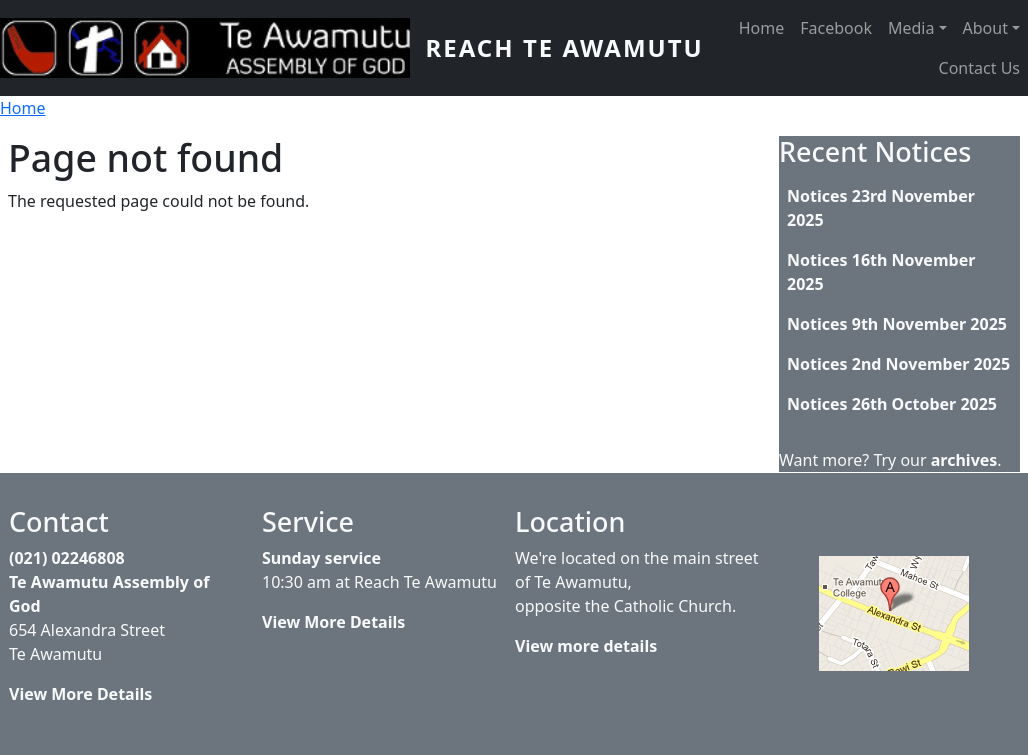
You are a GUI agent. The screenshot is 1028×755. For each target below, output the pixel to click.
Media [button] (911, 28)
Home (762, 28)
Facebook (836, 28)
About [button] (985, 28)
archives (964, 460)
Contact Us (979, 68)
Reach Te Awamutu (565, 47)
